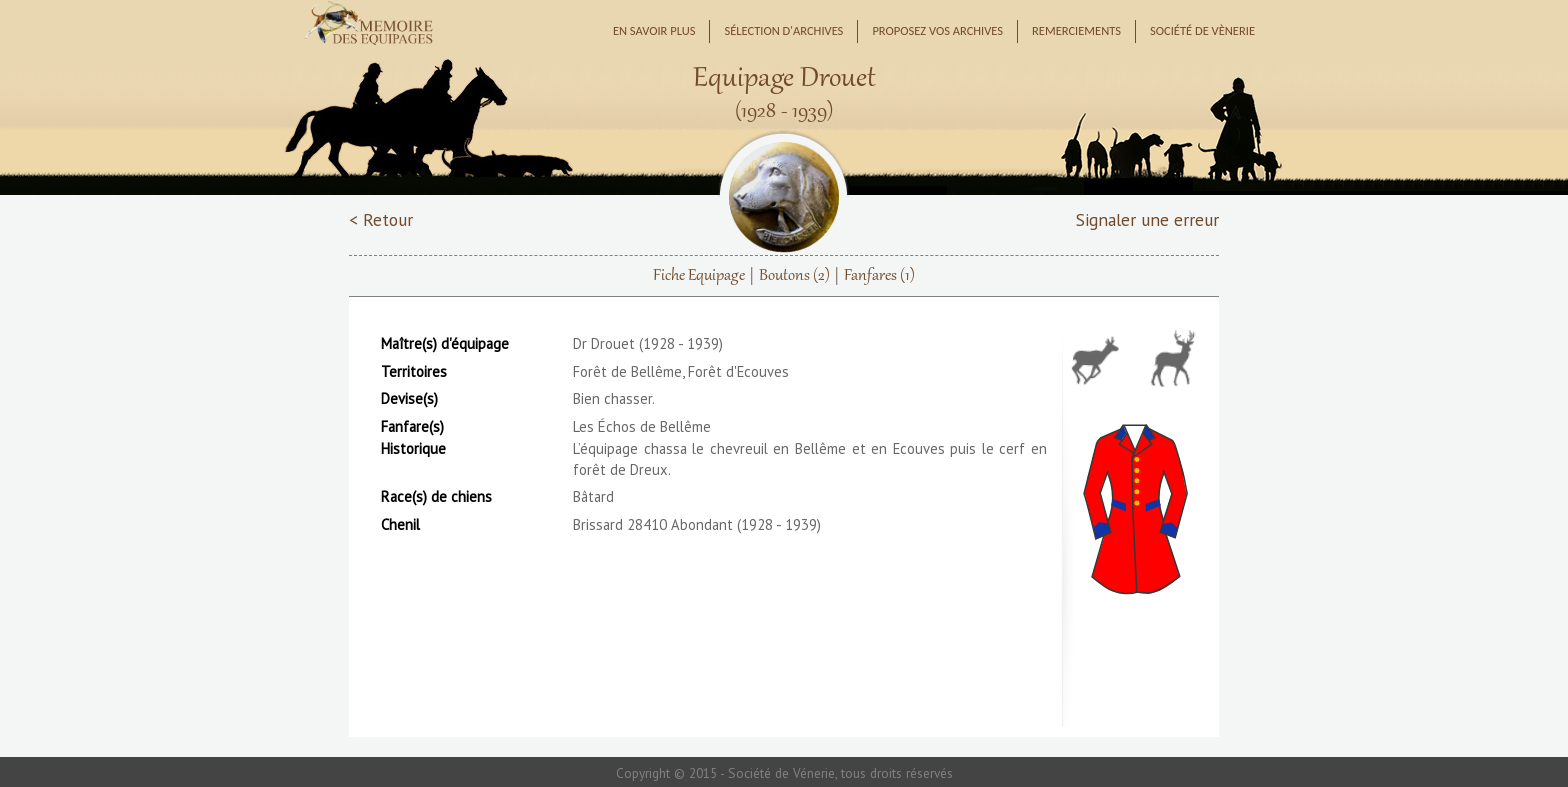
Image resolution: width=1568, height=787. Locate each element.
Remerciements (1076, 30)
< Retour (381, 219)
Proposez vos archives (937, 30)
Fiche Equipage (699, 276)
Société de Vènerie (1202, 30)
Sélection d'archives (783, 30)
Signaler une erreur (1147, 219)
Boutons (794, 276)
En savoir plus (654, 30)
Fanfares (879, 276)
